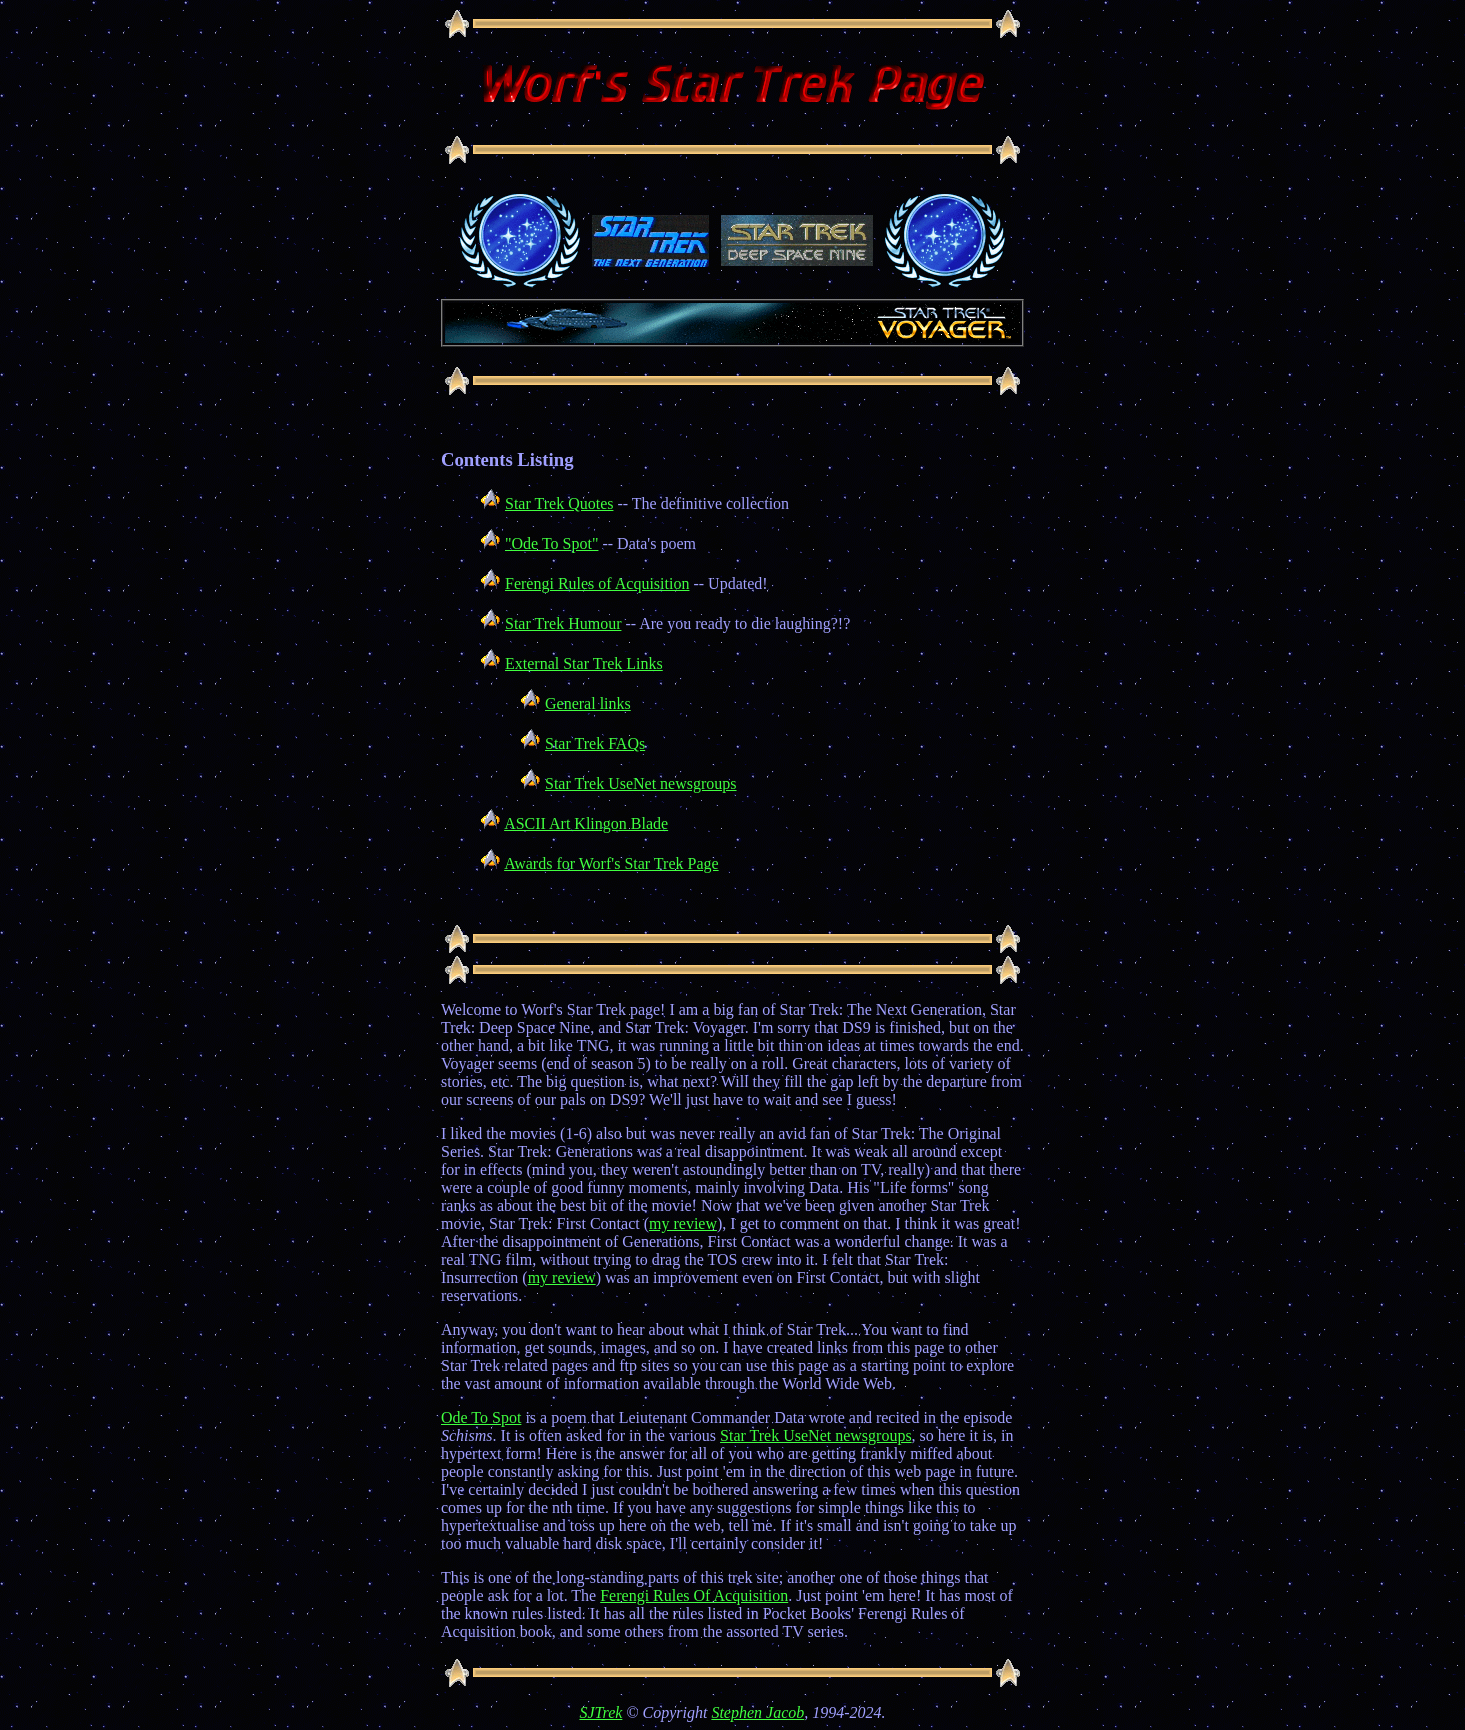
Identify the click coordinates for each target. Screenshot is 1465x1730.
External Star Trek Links (584, 663)
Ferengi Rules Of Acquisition (694, 1595)
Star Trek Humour (563, 623)
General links (588, 703)
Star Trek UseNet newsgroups (641, 783)
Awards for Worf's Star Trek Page (611, 863)
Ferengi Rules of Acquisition (597, 583)
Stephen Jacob (757, 1712)
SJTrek (600, 1712)
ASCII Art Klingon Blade (586, 823)
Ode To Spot (481, 1417)
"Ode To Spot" (551, 543)
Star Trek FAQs (595, 743)
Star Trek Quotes (559, 503)
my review (683, 1223)
